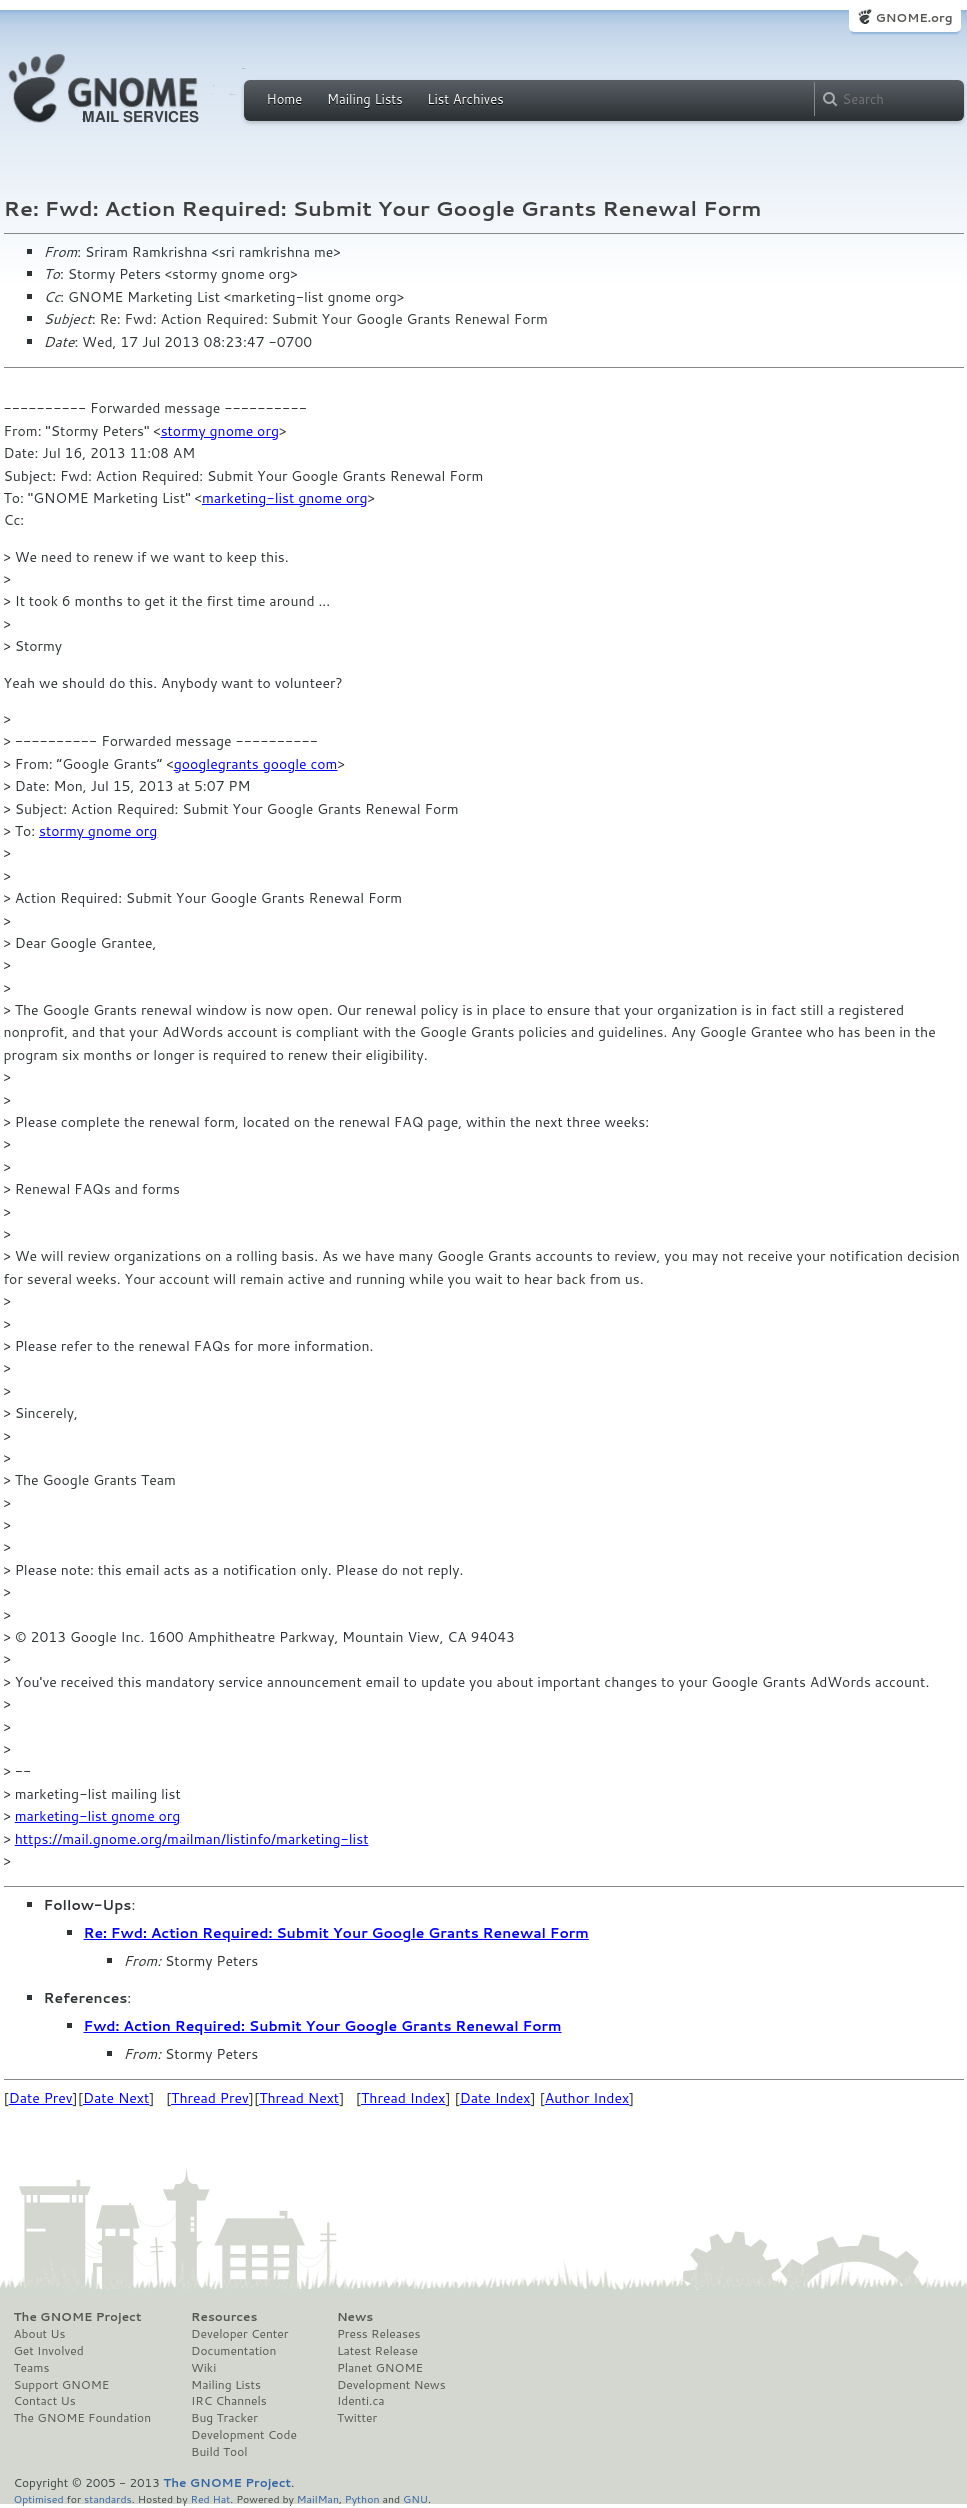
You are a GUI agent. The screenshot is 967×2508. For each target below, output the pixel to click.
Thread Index (403, 2098)
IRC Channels (229, 2401)
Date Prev (41, 2098)
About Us (40, 2334)
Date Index (495, 2098)
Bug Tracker (224, 2418)
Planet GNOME (380, 2368)
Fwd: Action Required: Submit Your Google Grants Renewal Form (323, 2026)
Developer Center (239, 2334)
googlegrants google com (256, 764)
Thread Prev (210, 2098)
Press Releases (378, 2334)
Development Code (244, 2435)
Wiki (203, 2368)
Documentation (233, 2351)
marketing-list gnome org (285, 498)
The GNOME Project (78, 2317)
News (355, 2317)
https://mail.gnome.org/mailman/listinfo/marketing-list (192, 1839)
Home (285, 99)
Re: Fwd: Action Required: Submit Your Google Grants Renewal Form (336, 1933)
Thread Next (299, 2098)
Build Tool (219, 2452)
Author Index (587, 2098)
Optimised (39, 2498)
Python (362, 2498)
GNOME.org (913, 17)
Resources (224, 2317)
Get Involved (49, 2351)
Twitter (357, 2418)
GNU (415, 2498)
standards (108, 2498)
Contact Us (45, 2401)
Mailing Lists (365, 99)
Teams (32, 2368)
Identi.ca (361, 2401)
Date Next (116, 2098)
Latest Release (377, 2351)
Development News (391, 2385)
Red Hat (210, 2498)
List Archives (465, 99)
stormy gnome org (220, 431)
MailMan (318, 2498)
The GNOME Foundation (83, 2418)
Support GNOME (62, 2385)
